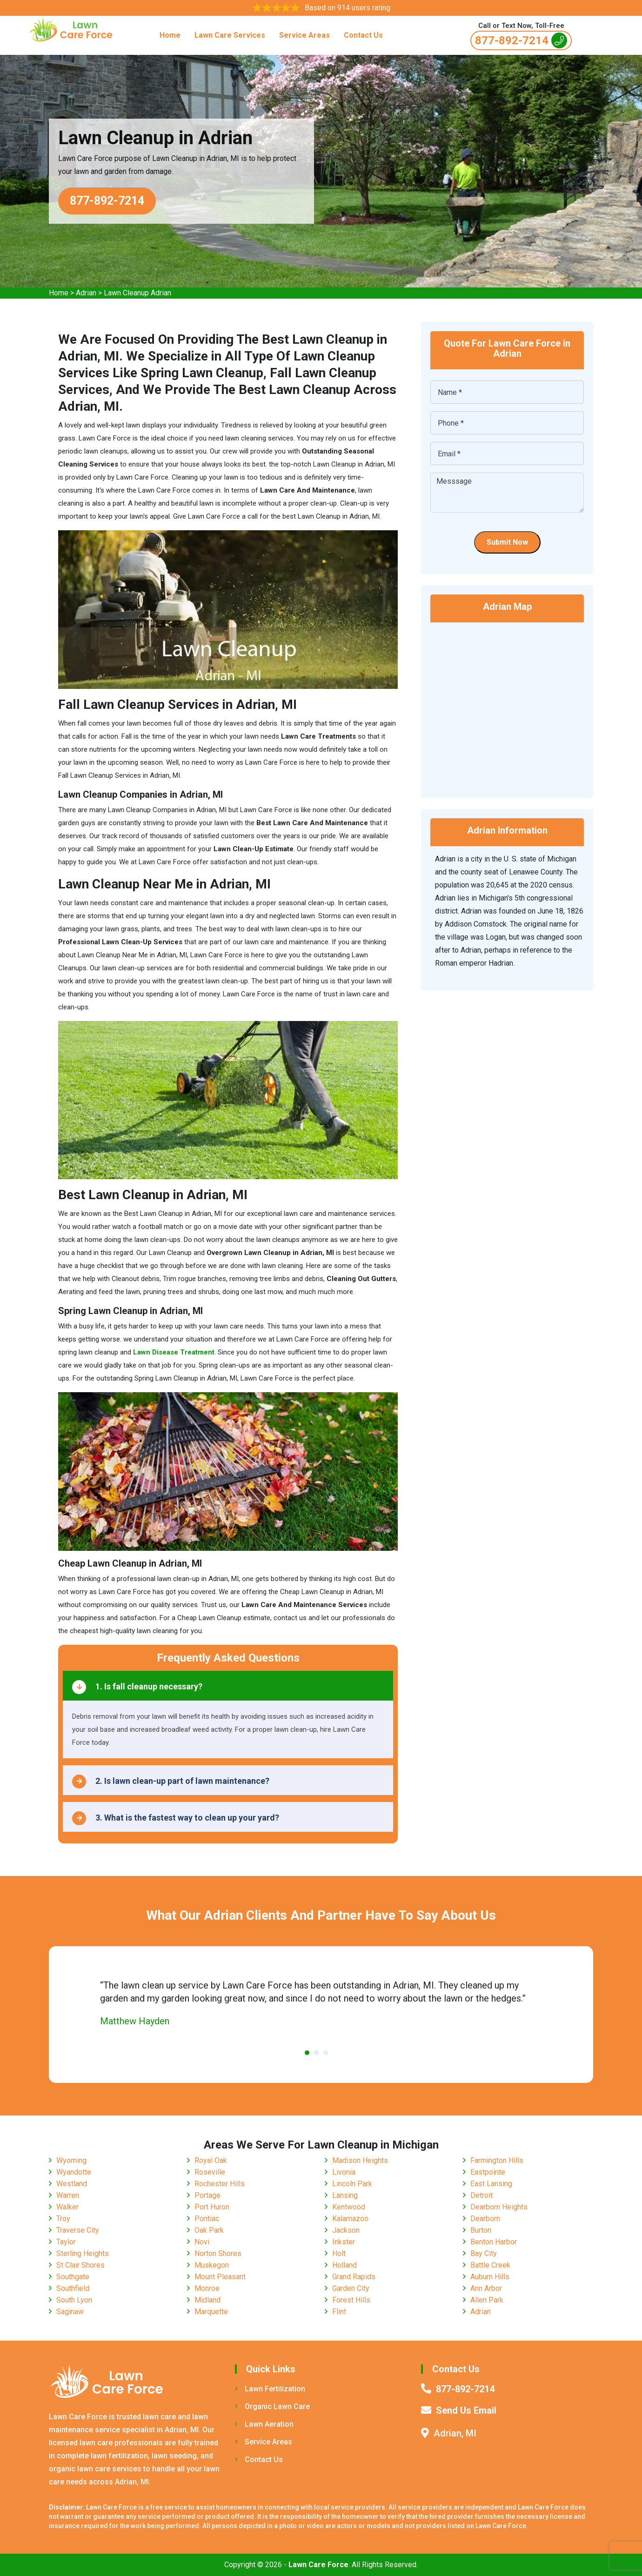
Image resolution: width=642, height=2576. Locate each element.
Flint (339, 2311)
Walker (67, 2206)
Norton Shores (217, 2253)
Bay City (483, 2253)
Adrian (86, 292)
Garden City (350, 2288)
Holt (339, 2253)
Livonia (343, 2172)
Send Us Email (466, 2410)
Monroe (207, 2288)
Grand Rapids (353, 2276)
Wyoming (71, 2160)
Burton (480, 2230)
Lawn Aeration (264, 2424)
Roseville (209, 2172)
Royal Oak (210, 2160)
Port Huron (211, 2206)
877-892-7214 (521, 40)
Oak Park (209, 2230)
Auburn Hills (489, 2276)
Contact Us (363, 35)
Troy (63, 2218)
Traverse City (77, 2230)
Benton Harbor (493, 2241)
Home (170, 35)
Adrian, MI (455, 2433)
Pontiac (206, 2218)
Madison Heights (360, 2160)
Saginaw (70, 2311)
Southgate (72, 2276)
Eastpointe (487, 2172)
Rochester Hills (219, 2183)
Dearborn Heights (499, 2206)
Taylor (66, 2241)
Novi (201, 2241)
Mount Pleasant (220, 2276)
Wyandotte (73, 2172)
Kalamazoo (350, 2218)
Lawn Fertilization (270, 2388)
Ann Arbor (486, 2288)
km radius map (507, 703)
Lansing (345, 2195)
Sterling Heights (82, 2253)
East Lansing (491, 2183)
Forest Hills (351, 2300)
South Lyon (74, 2300)
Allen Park (486, 2300)
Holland (344, 2265)
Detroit (481, 2195)
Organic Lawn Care (272, 2406)
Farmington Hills (496, 2160)
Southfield (72, 2288)
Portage (207, 2195)
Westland (71, 2183)
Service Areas (304, 35)
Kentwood (348, 2206)
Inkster (343, 2241)
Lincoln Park (352, 2183)
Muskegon (211, 2265)
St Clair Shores (80, 2265)
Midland (207, 2300)
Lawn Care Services (229, 35)
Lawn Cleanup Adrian (137, 292)
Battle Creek (490, 2265)
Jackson (346, 2230)
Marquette (211, 2311)
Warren (67, 2195)
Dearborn (485, 2218)
